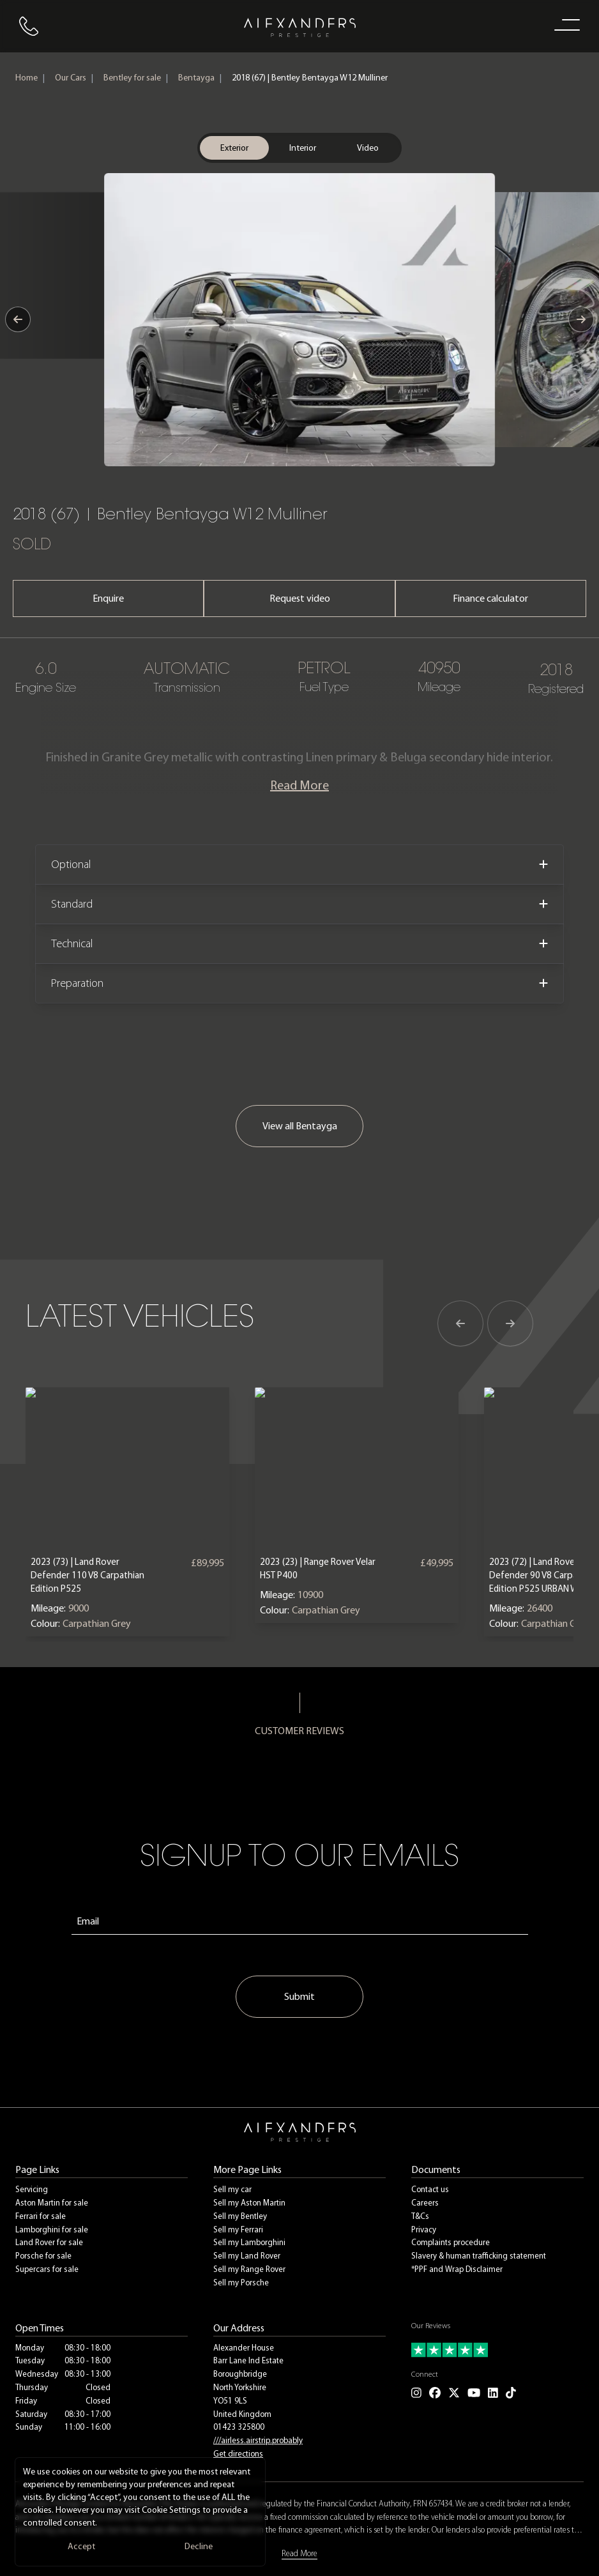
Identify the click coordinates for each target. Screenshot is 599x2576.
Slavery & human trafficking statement (478, 2255)
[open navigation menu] (564, 24)
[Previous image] (18, 319)
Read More (299, 785)
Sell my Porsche (241, 2282)
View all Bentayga (299, 1126)
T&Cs (420, 2216)
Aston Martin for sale (51, 2202)
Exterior (234, 147)
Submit (299, 1996)
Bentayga (196, 77)
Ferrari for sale (40, 2216)
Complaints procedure (450, 2242)
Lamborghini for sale (51, 2229)
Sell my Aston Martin (249, 2202)
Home (26, 77)
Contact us (430, 2189)
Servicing (31, 2189)
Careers (425, 2202)
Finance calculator (490, 598)
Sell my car (232, 2189)
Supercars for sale (47, 2269)
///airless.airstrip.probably (258, 2440)
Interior (302, 147)
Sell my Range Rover (249, 2269)
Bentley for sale (132, 77)
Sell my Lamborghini (249, 2242)
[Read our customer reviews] (497, 2350)
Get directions (238, 2453)
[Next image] (581, 319)
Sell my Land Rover (246, 2255)
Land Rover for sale (49, 2242)
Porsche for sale (43, 2255)
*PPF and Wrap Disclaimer (457, 2269)
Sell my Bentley (240, 2216)
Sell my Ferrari (238, 2229)
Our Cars (70, 77)
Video (368, 147)
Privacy (423, 2229)
